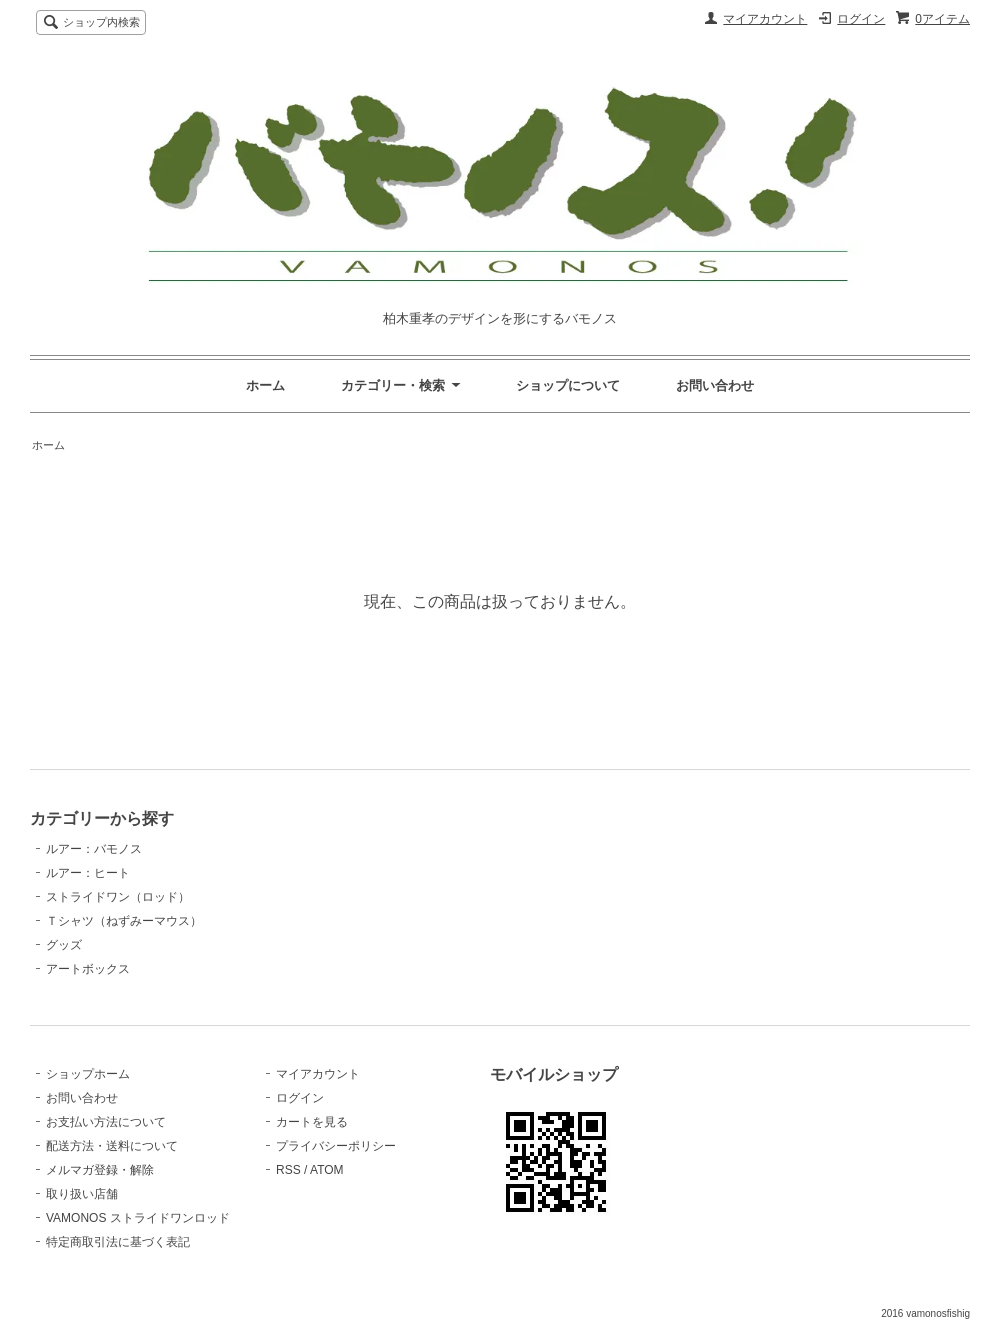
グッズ (64, 945)
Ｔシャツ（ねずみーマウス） (124, 921)
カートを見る (312, 1122)
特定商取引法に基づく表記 (118, 1242)
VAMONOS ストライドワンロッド (138, 1218)
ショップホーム (88, 1074)
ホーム (265, 385)
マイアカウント (765, 19)
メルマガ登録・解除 (100, 1170)
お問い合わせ (715, 385)
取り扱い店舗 (82, 1194)
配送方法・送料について (112, 1146)
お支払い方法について (106, 1122)
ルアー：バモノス (94, 849)
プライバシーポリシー (336, 1146)
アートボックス (88, 969)
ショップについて (568, 385)
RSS (288, 1170)
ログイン (861, 19)
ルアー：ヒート (88, 873)
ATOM (327, 1170)
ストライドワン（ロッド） (118, 897)
